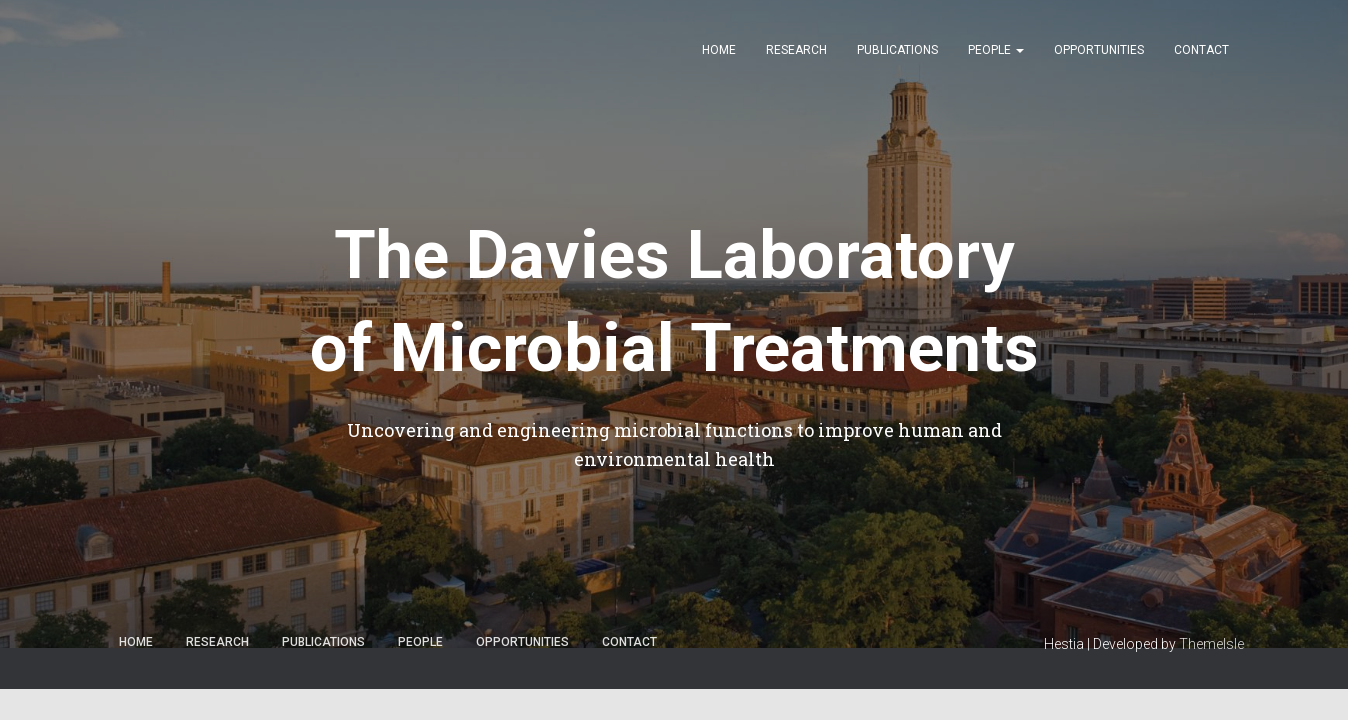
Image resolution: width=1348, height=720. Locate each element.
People (996, 50)
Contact (1201, 50)
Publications (897, 50)
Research (796, 50)
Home (719, 50)
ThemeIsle (1211, 644)
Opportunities (1099, 50)
